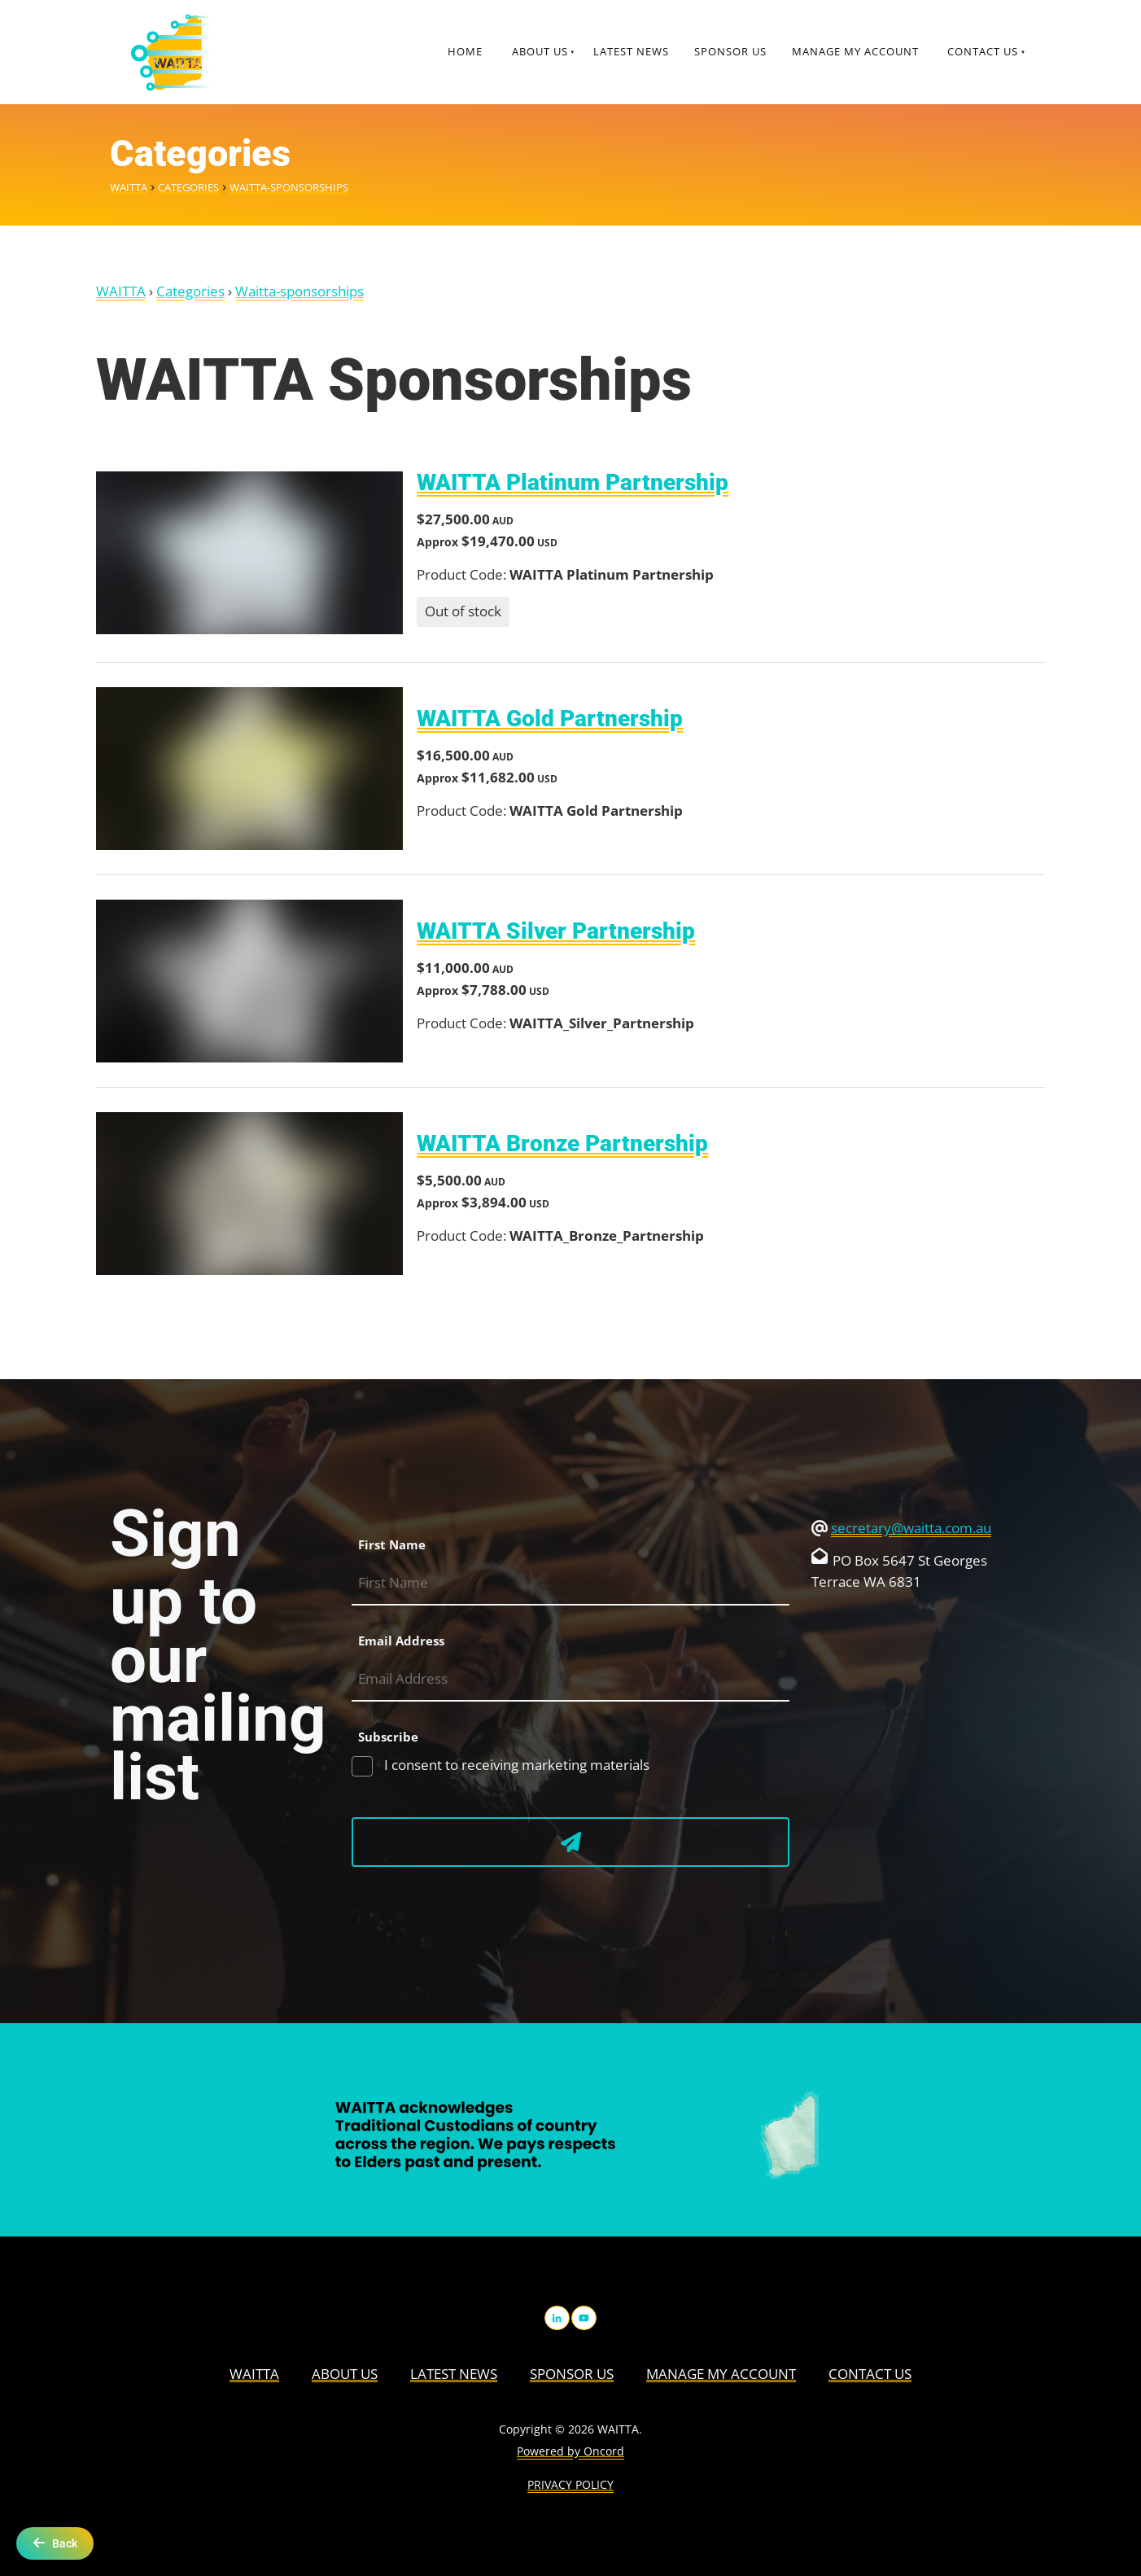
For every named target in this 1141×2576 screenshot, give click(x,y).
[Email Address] (570, 1680)
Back (55, 2543)
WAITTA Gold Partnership (550, 718)
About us (540, 51)
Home (465, 51)
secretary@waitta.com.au (911, 1527)
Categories (188, 187)
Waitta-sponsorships (289, 187)
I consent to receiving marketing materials (515, 1764)
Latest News (631, 51)
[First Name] (570, 1584)
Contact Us (982, 51)
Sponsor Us (730, 51)
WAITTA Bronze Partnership (562, 1143)
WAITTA (128, 187)
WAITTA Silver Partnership (556, 931)
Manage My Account (855, 51)
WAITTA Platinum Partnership (572, 482)
